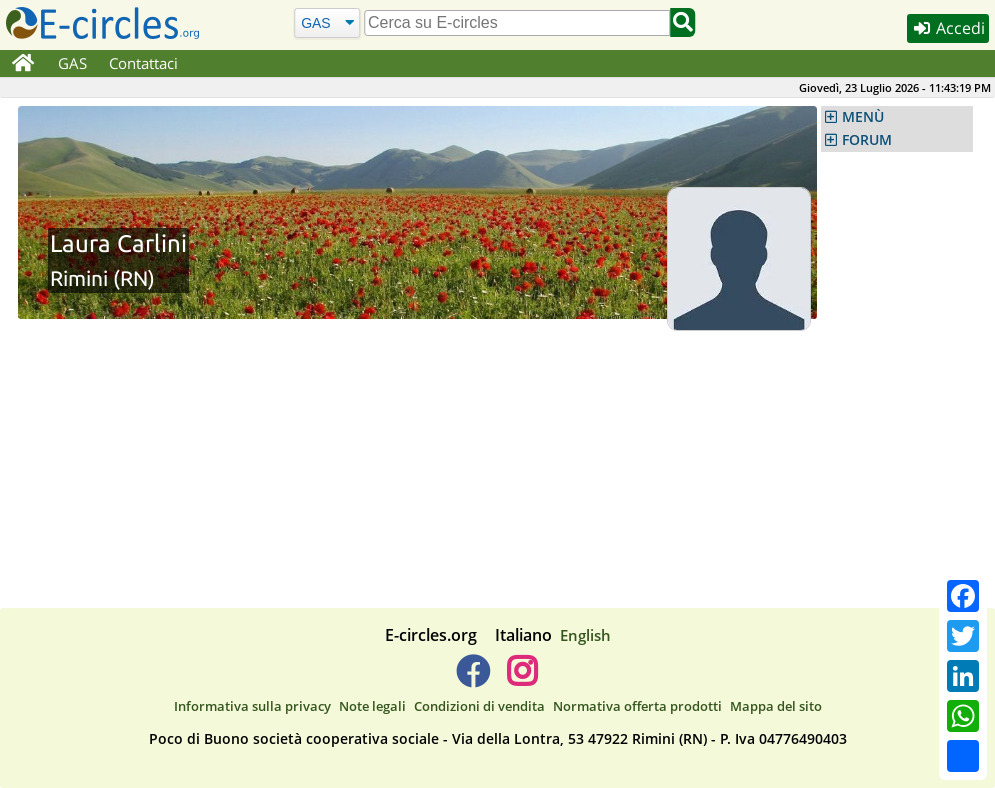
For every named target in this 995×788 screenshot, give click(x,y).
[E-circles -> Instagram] (522, 679)
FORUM (867, 140)
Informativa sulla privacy (252, 706)
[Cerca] (327, 22)
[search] (517, 23)
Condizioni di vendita (479, 706)
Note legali (372, 706)
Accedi (947, 28)
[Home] (23, 64)
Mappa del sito (776, 706)
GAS (72, 63)
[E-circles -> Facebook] (472, 679)
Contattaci (143, 63)
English (585, 635)
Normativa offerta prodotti (637, 706)
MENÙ (863, 117)
